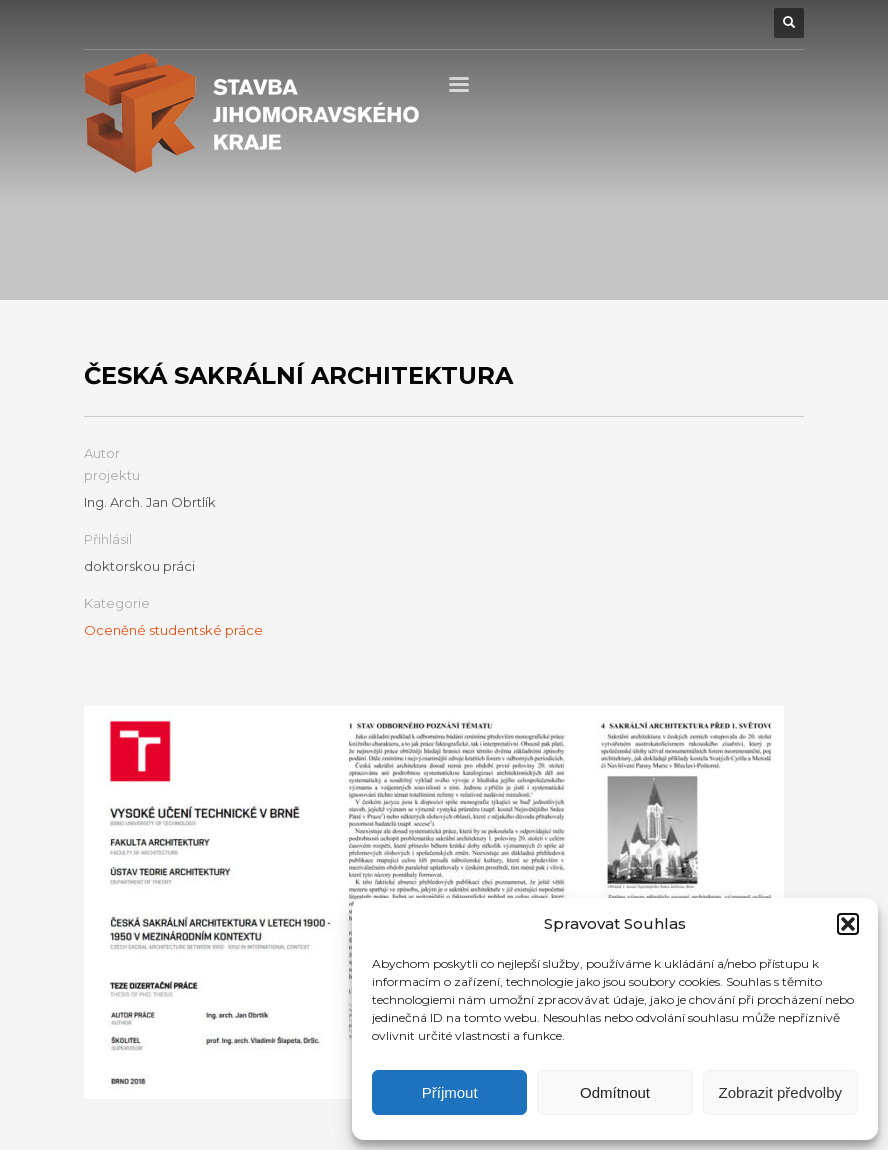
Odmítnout (615, 1092)
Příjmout (450, 1092)
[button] (848, 924)
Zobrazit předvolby (780, 1092)
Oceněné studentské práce (173, 630)
